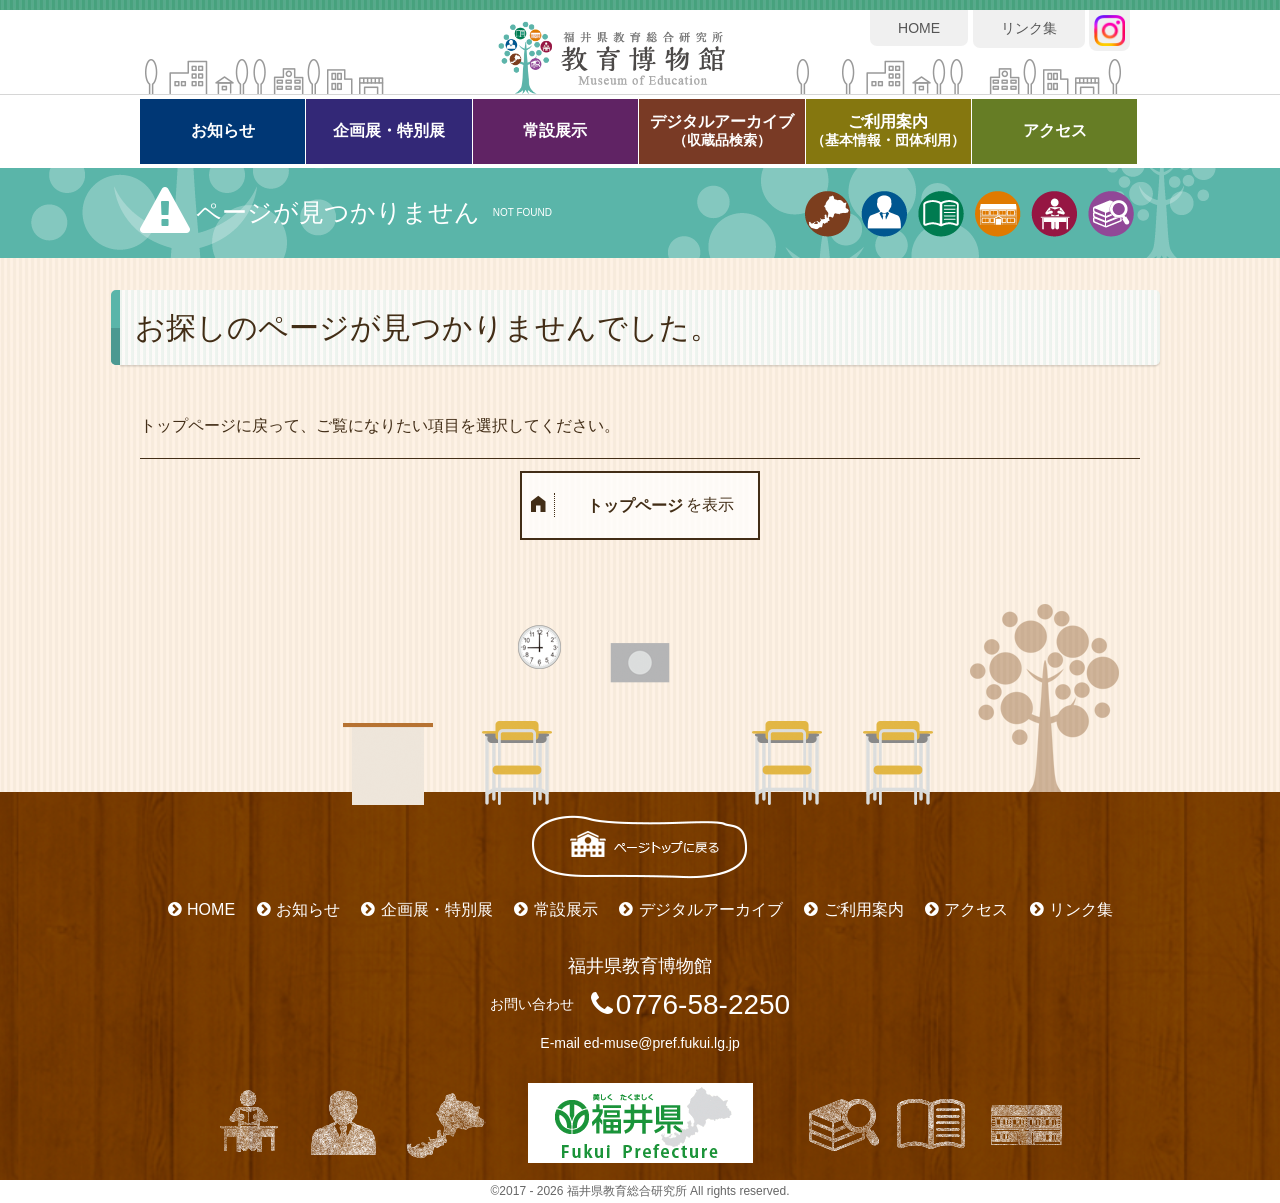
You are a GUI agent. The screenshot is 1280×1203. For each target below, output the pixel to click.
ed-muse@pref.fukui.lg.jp (662, 1043)
